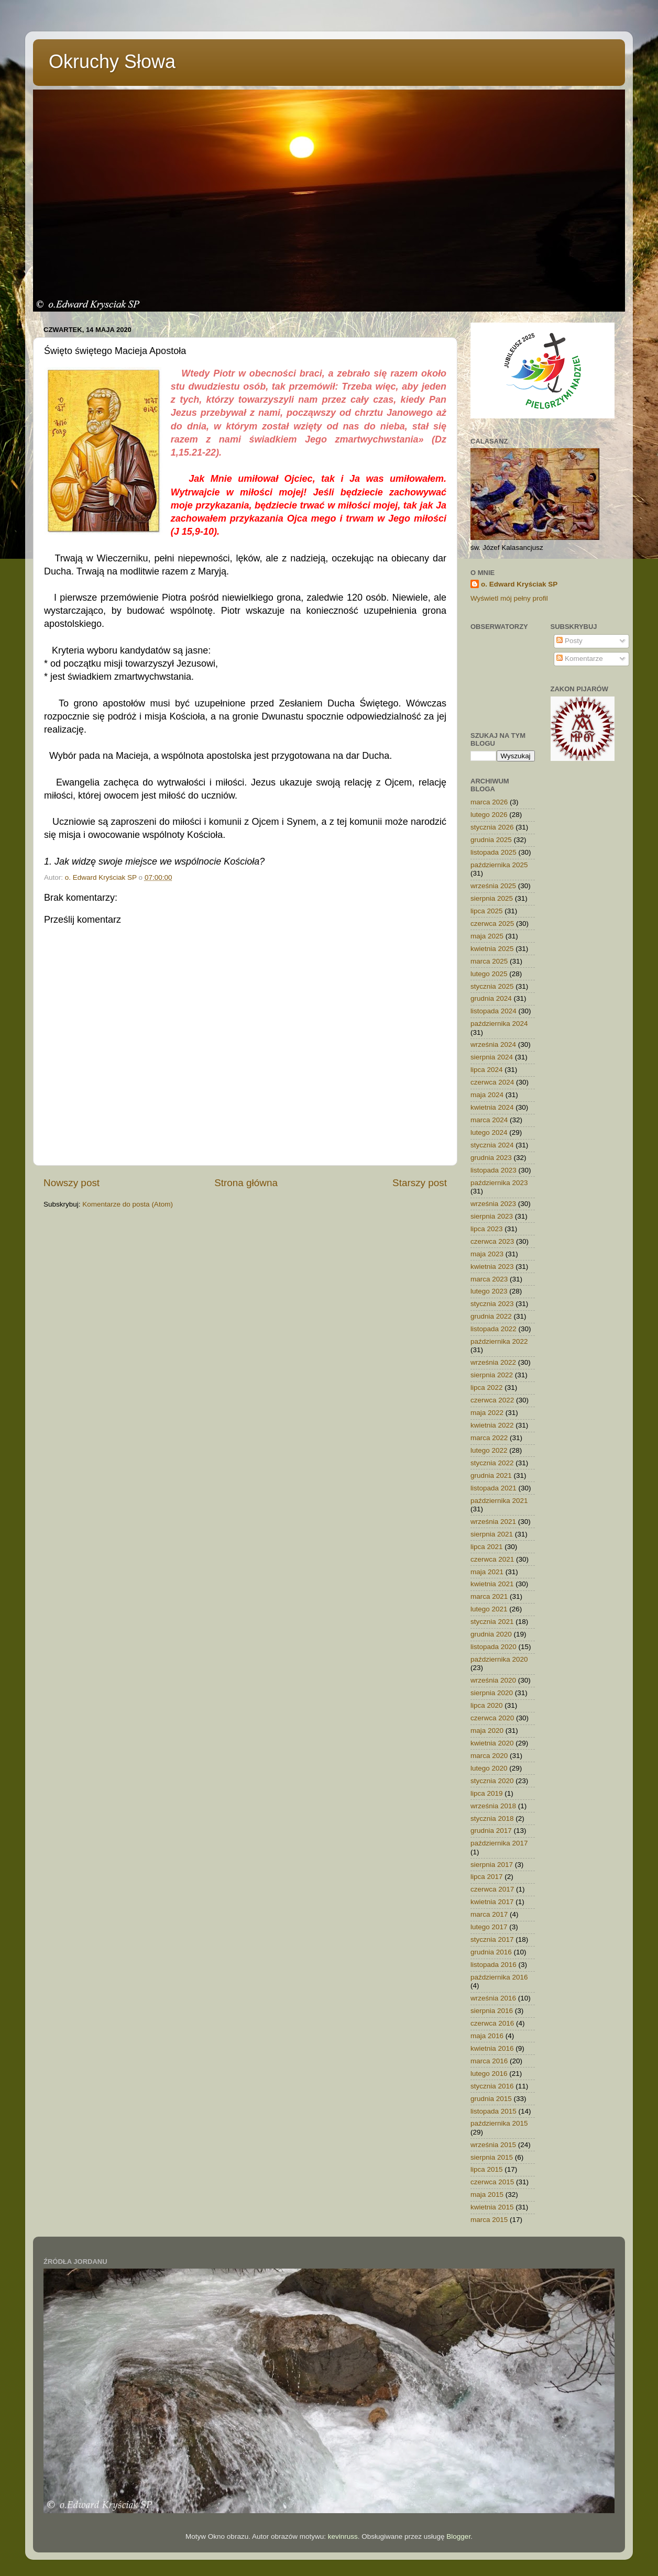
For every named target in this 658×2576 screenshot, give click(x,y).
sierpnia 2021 (491, 1534)
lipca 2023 (486, 1229)
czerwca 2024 (492, 1082)
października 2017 (499, 1843)
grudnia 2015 (491, 2099)
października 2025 (499, 865)
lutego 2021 (489, 1609)
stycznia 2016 (492, 2086)
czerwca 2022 (492, 1400)
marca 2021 (489, 1596)
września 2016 (493, 1998)
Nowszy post (71, 1182)
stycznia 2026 (492, 827)
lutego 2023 (489, 1291)
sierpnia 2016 (491, 2011)
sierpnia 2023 (491, 1216)
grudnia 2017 (491, 1830)
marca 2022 (489, 1438)
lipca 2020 (486, 1705)
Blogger (458, 2536)
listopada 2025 (493, 852)
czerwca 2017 (492, 1889)
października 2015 (499, 2123)
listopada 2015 (493, 2111)
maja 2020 (486, 1730)
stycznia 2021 (492, 1622)
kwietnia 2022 (492, 1425)
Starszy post (419, 1182)
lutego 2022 (489, 1450)
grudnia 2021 (491, 1475)
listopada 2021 (493, 1488)
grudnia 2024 (491, 998)
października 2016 (499, 1977)
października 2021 (499, 1501)
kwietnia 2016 (492, 2048)
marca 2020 (489, 1756)
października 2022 (499, 1341)
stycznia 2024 (492, 1145)
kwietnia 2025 (492, 949)
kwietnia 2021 (492, 1584)
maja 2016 (486, 2036)
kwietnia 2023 (492, 1266)
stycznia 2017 (492, 1939)
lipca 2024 (486, 1070)
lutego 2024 (489, 1132)
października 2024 (499, 1023)
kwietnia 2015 (492, 2207)
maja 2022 (486, 1413)
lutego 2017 (489, 1927)
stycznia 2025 (492, 986)
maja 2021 (486, 1572)
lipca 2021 (486, 1547)
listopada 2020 (493, 1647)
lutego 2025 (489, 974)
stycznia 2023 (492, 1304)
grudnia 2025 (491, 840)
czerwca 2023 (492, 1241)
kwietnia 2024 (492, 1107)
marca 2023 (489, 1279)
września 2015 (493, 2145)
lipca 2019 (486, 1793)
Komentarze (579, 658)
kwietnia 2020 (492, 1743)
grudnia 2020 (491, 1634)
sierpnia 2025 (491, 898)
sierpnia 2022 (491, 1375)
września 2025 (493, 886)
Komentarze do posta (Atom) (127, 1204)
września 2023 (493, 1204)
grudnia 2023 (491, 1158)
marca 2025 (489, 961)
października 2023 (499, 1183)
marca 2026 (489, 802)
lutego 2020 (489, 1768)
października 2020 (499, 1659)
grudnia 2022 (491, 1316)
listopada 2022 (493, 1329)
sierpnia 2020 (491, 1693)
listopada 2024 (493, 1011)
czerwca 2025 (492, 923)
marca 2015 (489, 2220)
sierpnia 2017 (491, 1865)
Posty (569, 641)
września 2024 (493, 1044)
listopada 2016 (493, 1965)
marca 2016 (489, 2061)
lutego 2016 (489, 2073)
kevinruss (343, 2536)
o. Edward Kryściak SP (519, 584)
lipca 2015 (486, 2169)
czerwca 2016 (492, 2023)
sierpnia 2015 (491, 2157)
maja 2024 (486, 1095)
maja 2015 (486, 2194)
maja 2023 (486, 1254)
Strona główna (246, 1182)
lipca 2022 (486, 1387)
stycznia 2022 (492, 1463)
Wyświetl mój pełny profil (509, 598)
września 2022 (493, 1362)
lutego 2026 (489, 815)
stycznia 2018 (492, 1818)
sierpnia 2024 (491, 1057)
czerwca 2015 (492, 2182)
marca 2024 (489, 1120)
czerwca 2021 (492, 1559)
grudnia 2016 (491, 1952)
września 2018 (493, 1806)
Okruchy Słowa (112, 61)
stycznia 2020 (492, 1781)
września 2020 (493, 1680)
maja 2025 (486, 936)
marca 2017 (489, 1914)
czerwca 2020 (492, 1718)
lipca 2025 (486, 911)
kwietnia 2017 (492, 1902)
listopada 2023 (493, 1170)
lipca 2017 (486, 1877)
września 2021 (493, 1521)
